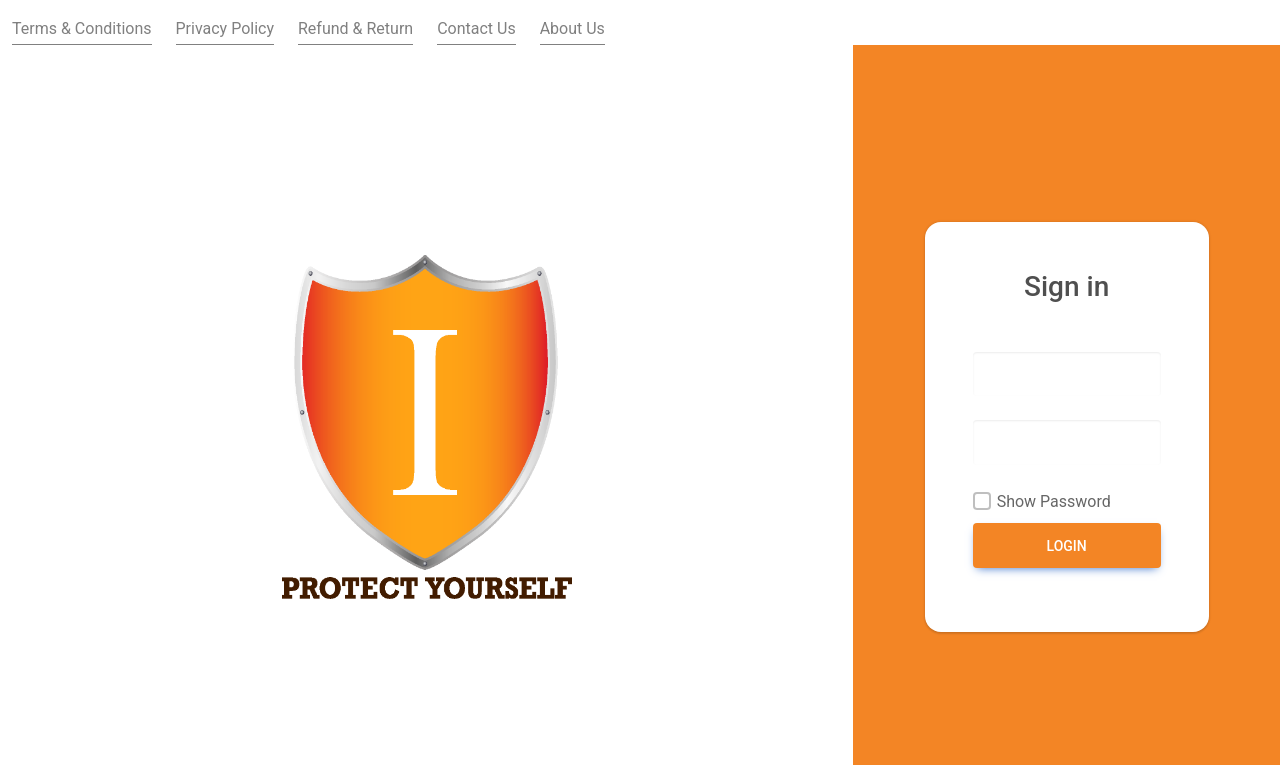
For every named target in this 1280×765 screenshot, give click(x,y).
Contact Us (476, 28)
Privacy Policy (225, 28)
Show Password (1054, 501)
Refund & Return (355, 28)
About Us (572, 28)
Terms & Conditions (82, 28)
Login (1067, 546)
